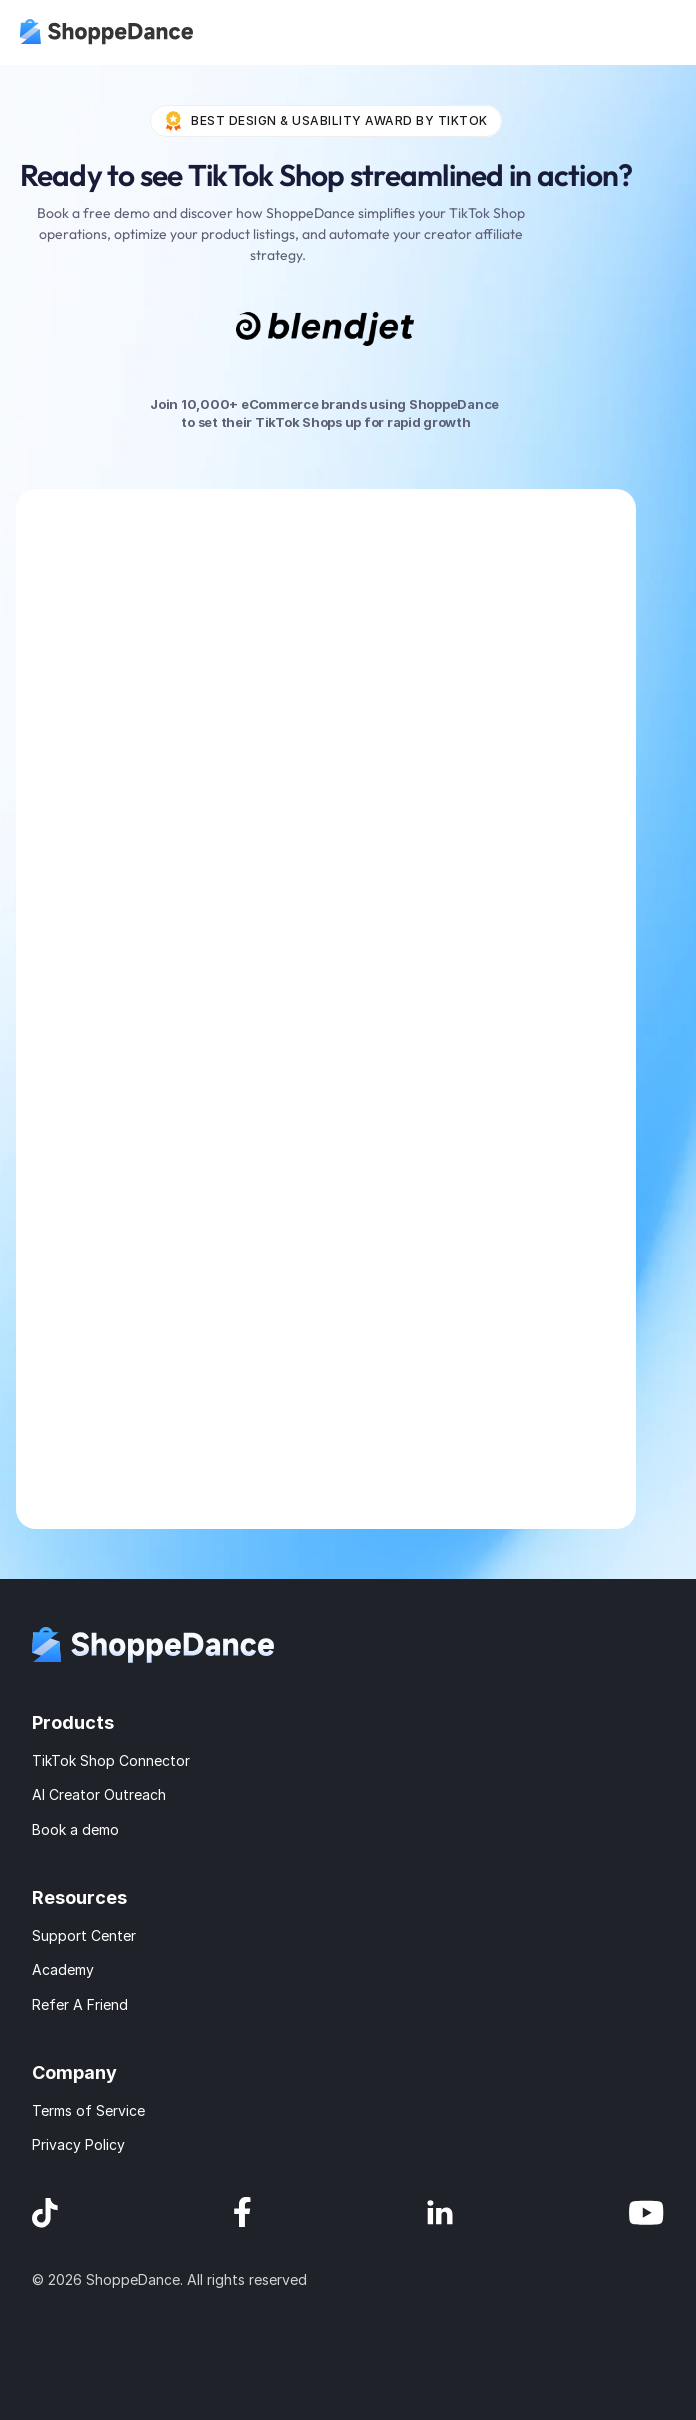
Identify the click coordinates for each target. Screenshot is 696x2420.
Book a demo (75, 1829)
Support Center (84, 1935)
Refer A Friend (80, 2004)
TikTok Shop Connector (111, 1760)
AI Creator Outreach (99, 1794)
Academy (63, 1969)
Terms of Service (88, 2110)
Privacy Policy (78, 2144)
